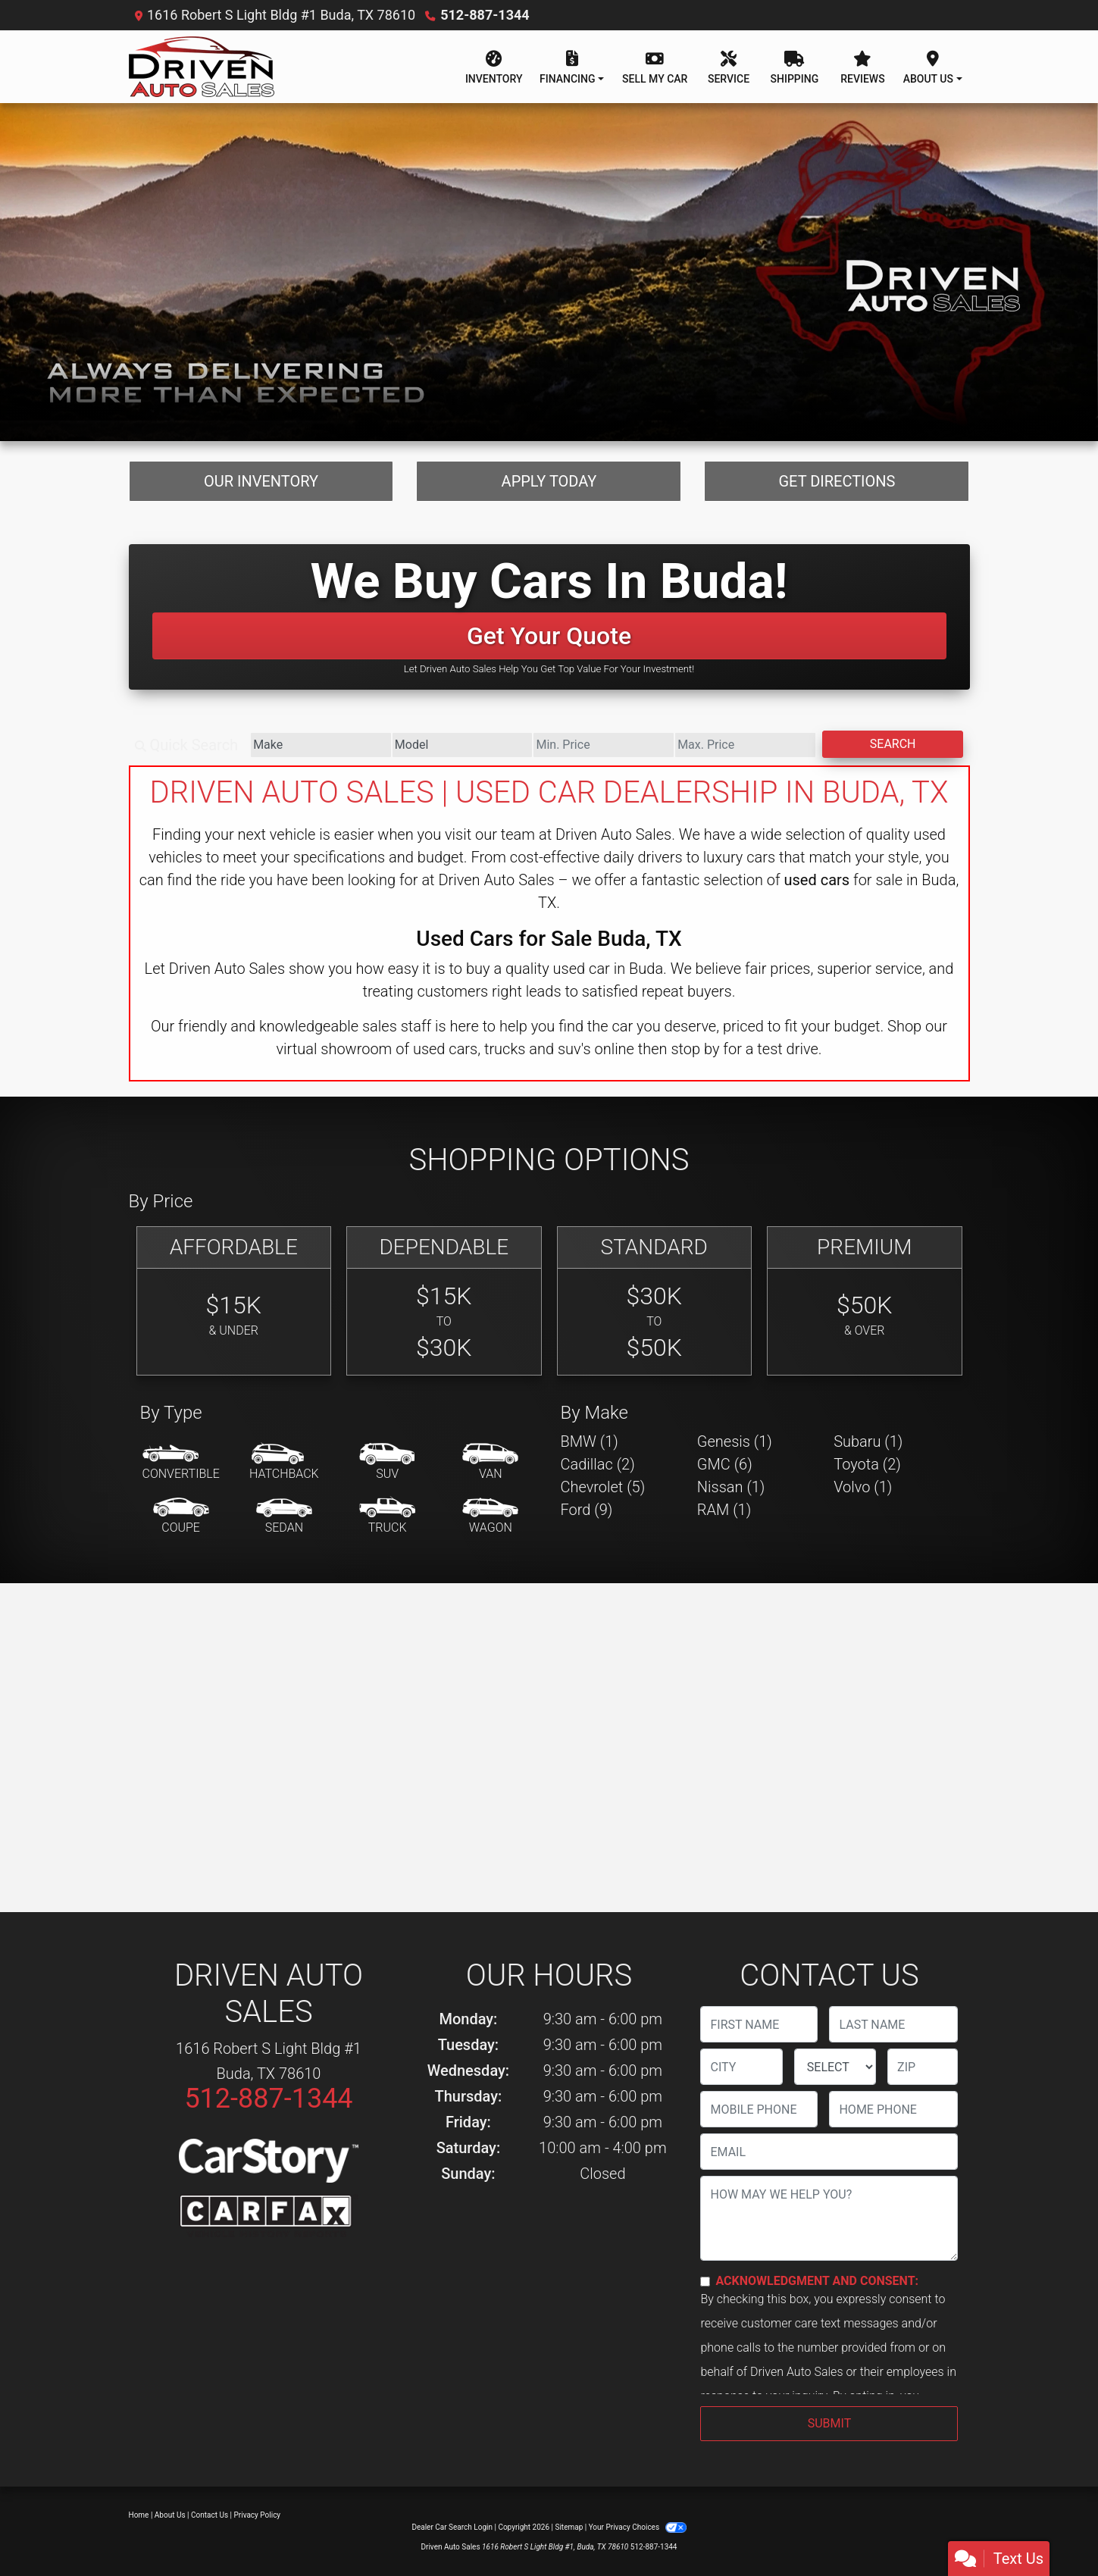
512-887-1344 (484, 15)
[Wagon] (490, 1516)
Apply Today (549, 481)
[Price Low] (603, 745)
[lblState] (835, 2067)
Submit (829, 2423)
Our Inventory (261, 481)
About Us (170, 2515)
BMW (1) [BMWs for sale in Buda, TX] (589, 1441)
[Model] (462, 745)
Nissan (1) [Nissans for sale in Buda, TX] (731, 1487)
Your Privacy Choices (638, 2527)
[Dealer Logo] (201, 66)
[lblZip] (922, 2067)
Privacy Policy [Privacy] (257, 2515)
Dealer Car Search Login (452, 2527)
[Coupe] (181, 1516)
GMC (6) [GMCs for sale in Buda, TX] (724, 1464)
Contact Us (209, 2515)
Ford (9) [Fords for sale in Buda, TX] (587, 1510)
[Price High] (745, 745)
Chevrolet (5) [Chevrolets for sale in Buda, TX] (603, 1487)
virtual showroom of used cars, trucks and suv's (433, 1049)
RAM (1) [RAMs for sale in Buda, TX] (724, 1510)
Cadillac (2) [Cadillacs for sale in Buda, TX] (598, 1464)
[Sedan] (284, 1516)
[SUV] (387, 1462)
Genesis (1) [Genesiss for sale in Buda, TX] (734, 1441)
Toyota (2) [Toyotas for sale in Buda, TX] (867, 1464)
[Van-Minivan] (490, 1462)
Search (893, 744)
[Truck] (387, 1516)
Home (139, 2515)
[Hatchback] (284, 1462)
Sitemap (569, 2527)
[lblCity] (741, 2067)
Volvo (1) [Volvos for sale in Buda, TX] (863, 1487)
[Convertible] (181, 1462)
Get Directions (836, 481)
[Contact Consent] (705, 2281)
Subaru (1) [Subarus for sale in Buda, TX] (868, 1441)
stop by (695, 1049)
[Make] (321, 745)
